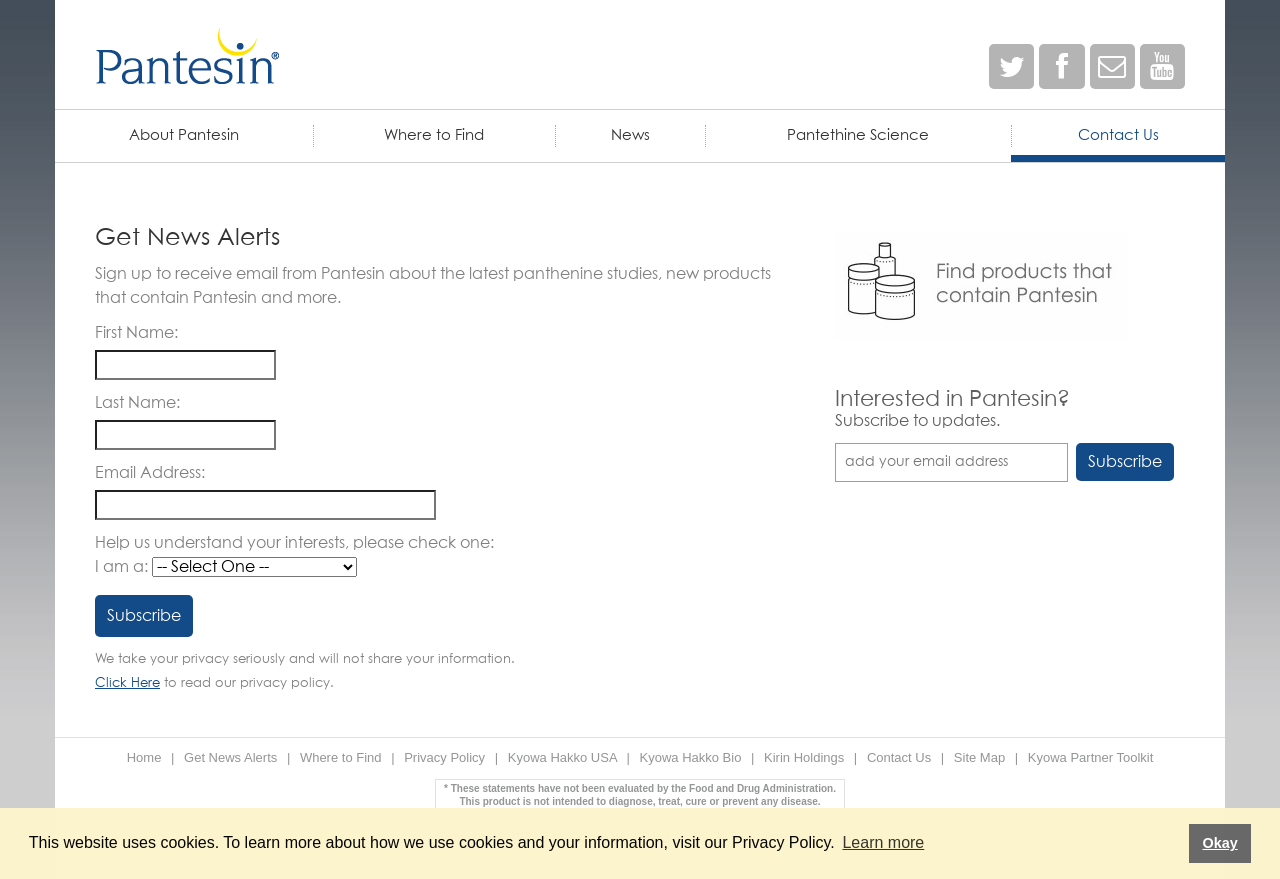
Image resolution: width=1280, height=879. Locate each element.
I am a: (121, 567)
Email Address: (150, 473)
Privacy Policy (444, 757)
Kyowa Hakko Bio (691, 757)
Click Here (127, 683)
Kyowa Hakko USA (562, 757)
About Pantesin (184, 135)
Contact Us (1118, 135)
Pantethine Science (858, 135)
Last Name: (137, 403)
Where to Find (434, 135)
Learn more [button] (883, 842)
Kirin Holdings (804, 757)
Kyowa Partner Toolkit (1091, 757)
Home (144, 757)
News (630, 135)
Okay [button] (1219, 843)
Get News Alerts (230, 757)
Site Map (979, 757)
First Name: (136, 333)
